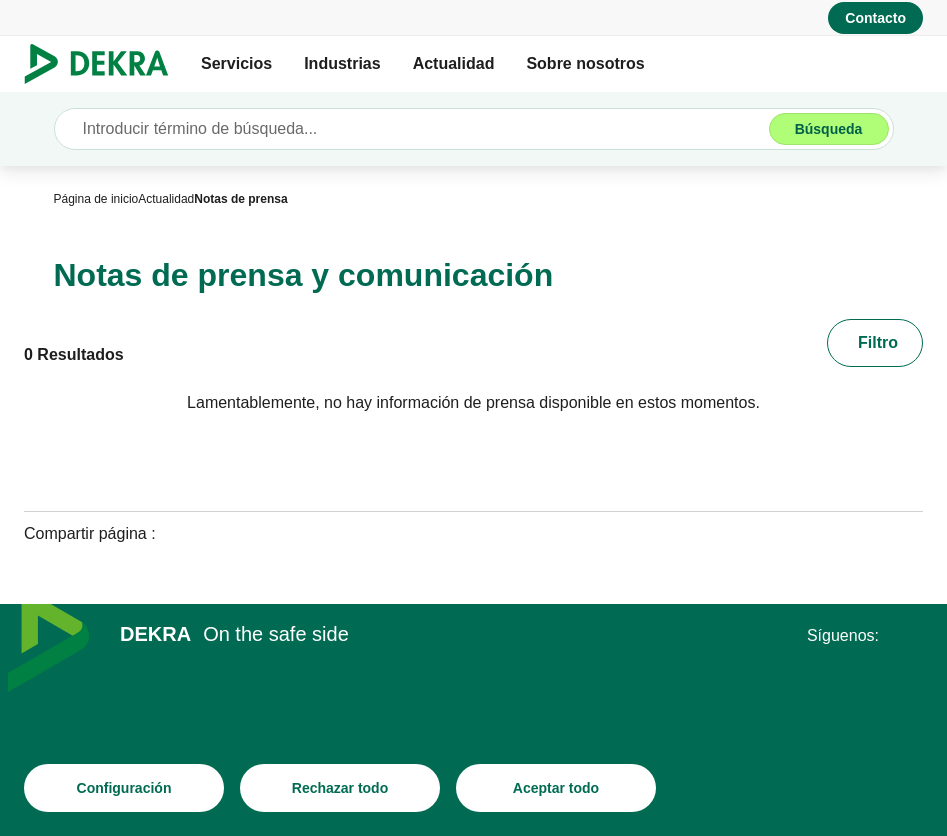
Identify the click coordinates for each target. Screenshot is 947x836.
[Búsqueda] (829, 129)
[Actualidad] (166, 199)
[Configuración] (124, 791)
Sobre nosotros (585, 63)
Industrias (342, 63)
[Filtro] (875, 343)
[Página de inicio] (96, 199)
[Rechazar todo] (340, 791)
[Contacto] (875, 18)
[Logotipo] (104, 64)
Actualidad (454, 63)
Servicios (236, 63)
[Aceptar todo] (556, 791)
